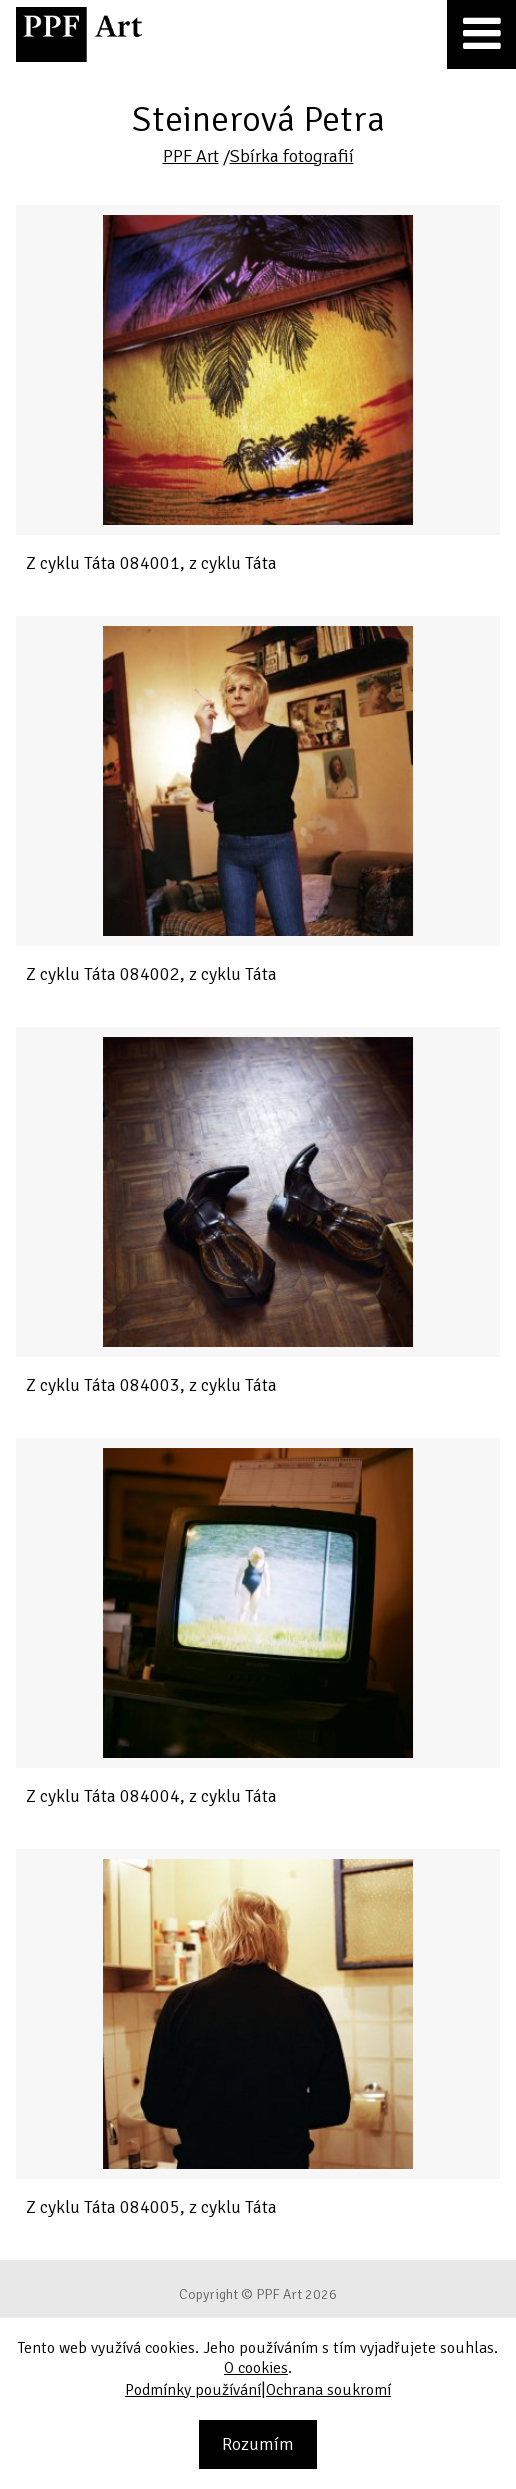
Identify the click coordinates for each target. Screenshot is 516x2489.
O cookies (256, 2368)
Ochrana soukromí (328, 2390)
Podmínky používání (193, 2390)
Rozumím (258, 2444)
